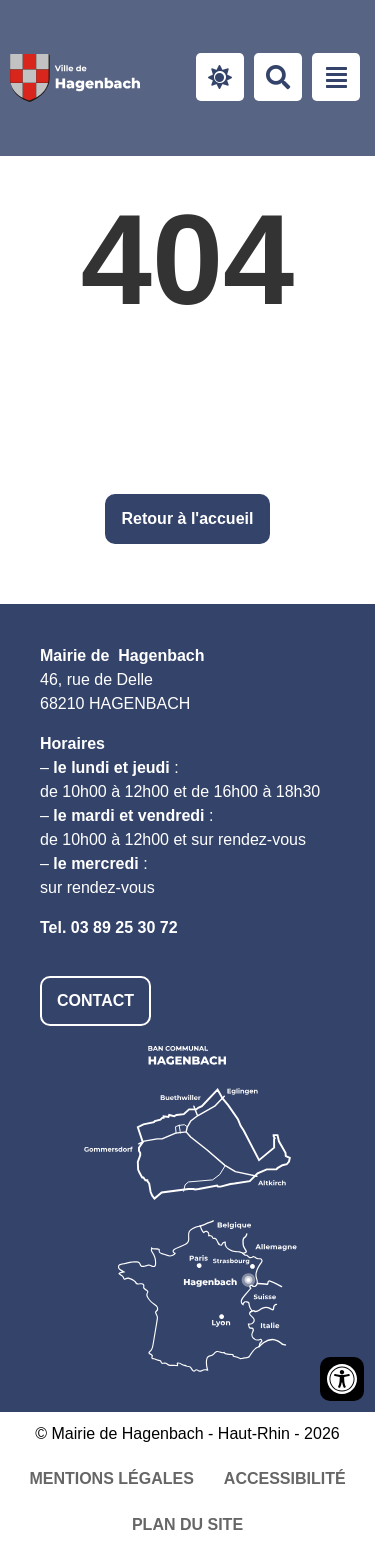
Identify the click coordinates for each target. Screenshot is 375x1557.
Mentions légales (111, 1478)
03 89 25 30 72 (124, 927)
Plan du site (187, 1524)
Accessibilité (285, 1478)
